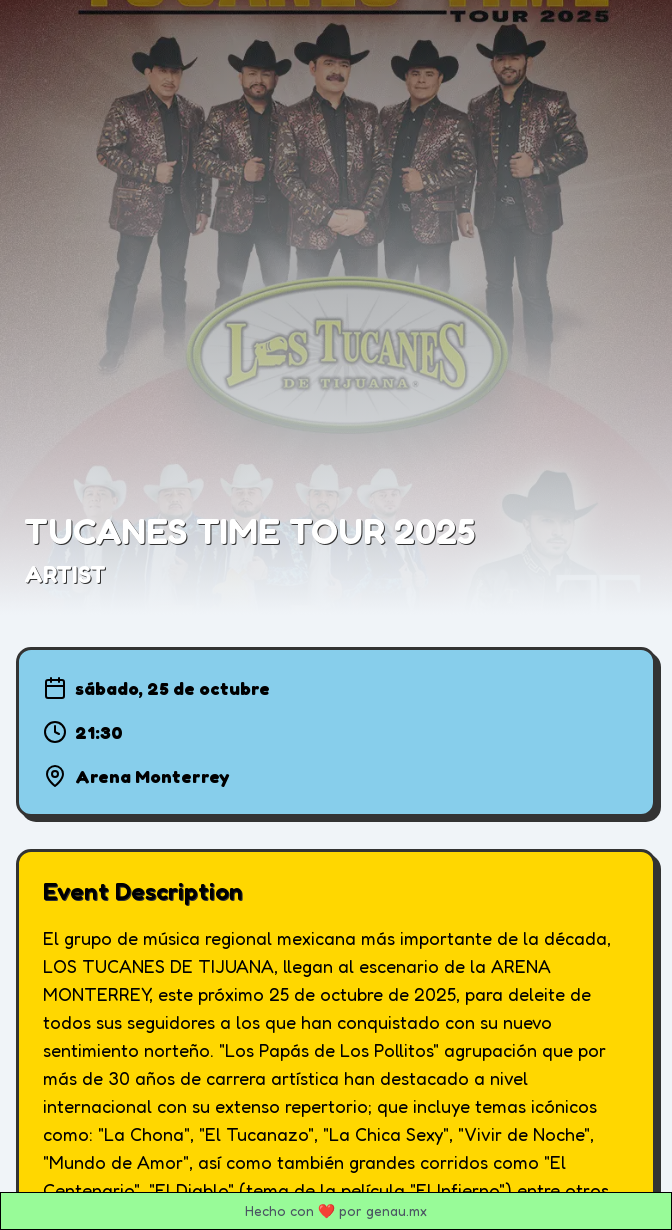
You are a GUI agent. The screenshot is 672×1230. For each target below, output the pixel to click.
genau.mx (396, 1210)
